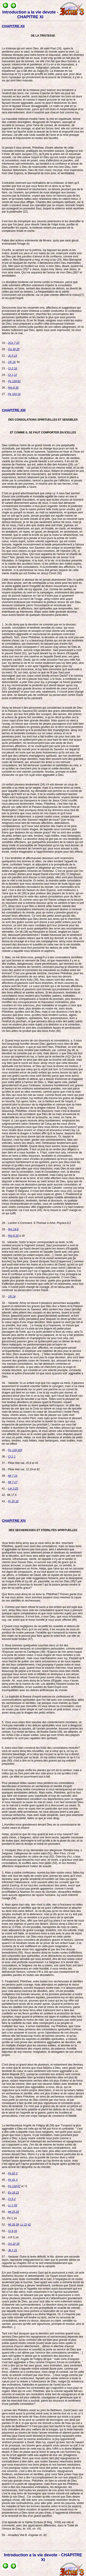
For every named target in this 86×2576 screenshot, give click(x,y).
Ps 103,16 (14, 394)
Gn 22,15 (13, 2243)
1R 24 (11, 1296)
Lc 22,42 (25, 2224)
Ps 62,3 (12, 2173)
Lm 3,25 (13, 1488)
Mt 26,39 (13, 2224)
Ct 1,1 (11, 1456)
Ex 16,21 (13, 2192)
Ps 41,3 (12, 2179)
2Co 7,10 (13, 342)
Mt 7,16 (12, 1475)
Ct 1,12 (12, 374)
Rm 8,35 (13, 387)
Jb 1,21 (12, 2250)
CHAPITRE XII (13, 26)
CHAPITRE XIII (13, 410)
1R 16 (11, 362)
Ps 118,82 (14, 381)
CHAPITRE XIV (14, 1520)
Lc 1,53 (12, 2205)
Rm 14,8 (13, 1229)
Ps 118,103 (15, 1450)
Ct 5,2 (11, 2199)
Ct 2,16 (12, 368)
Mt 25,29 (13, 2211)
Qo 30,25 (13, 349)
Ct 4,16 (12, 2231)
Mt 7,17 (12, 1482)
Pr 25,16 (13, 1501)
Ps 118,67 (14, 2186)
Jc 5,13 (12, 355)
